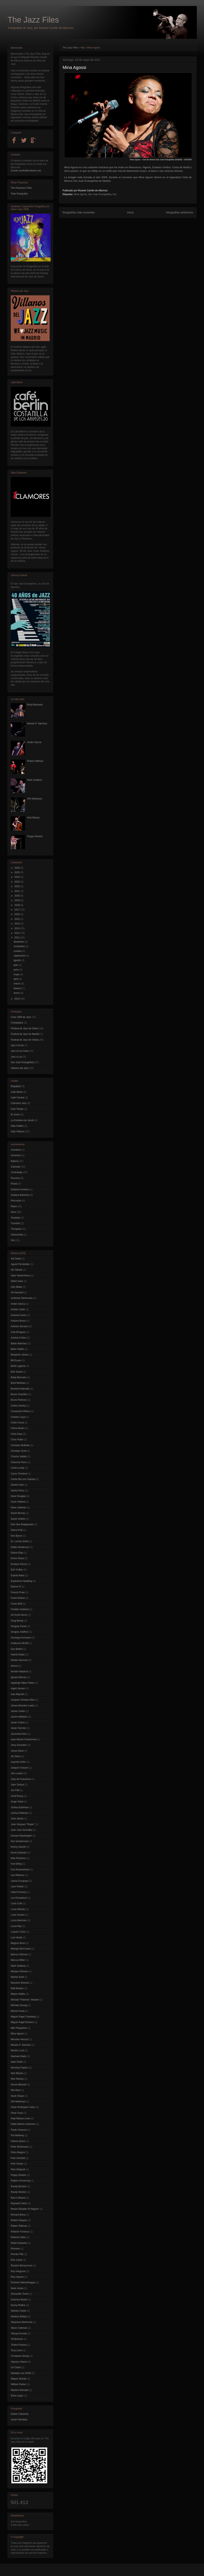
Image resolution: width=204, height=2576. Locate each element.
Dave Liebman (18, 1507)
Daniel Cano (17, 1484)
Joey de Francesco (21, 1779)
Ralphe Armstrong (20, 2180)
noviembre (19, 946)
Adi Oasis (16, 1258)
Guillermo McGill (19, 1643)
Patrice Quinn (18, 2141)
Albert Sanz (17, 1281)
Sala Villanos (18, 1131)
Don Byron (16, 1535)
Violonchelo (17, 1234)
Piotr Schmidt (18, 2158)
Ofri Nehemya (34, 798)
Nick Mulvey (17, 2078)
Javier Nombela (19, 2419)
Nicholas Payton (19, 2067)
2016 (18, 914)
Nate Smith (17, 2061)
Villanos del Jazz (19, 1068)
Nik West (15, 2090)
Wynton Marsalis (19, 2390)
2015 (18, 919)
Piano (14, 1206)
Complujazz (17, 1022)
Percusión (16, 1200)
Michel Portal (18, 2011)
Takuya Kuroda (19, 2333)
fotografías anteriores (179, 212)
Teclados (15, 1217)
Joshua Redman (19, 1813)
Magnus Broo (18, 1943)
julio (16, 965)
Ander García (34, 742)
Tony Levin (16, 2350)
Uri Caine (16, 2367)
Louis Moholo (18, 1909)
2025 (18, 872)
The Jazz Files (33, 19)
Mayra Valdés (18, 1994)
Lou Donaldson (19, 1897)
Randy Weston (18, 2192)
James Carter (18, 1711)
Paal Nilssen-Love (20, 2118)
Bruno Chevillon (19, 1394)
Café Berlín (17, 1092)
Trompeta (16, 1229)
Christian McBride (20, 1445)
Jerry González (19, 1745)
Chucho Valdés (19, 1456)
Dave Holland (18, 1501)
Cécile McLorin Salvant (23, 1479)
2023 (18, 881)
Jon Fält (15, 1790)
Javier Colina (18, 1722)
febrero (18, 988)
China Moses (18, 1428)
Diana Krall (17, 1530)
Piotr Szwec (17, 2163)
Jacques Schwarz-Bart (23, 1699)
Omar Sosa (17, 2112)
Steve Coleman (19, 2328)
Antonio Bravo (18, 1320)
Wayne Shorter (19, 2378)
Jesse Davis (17, 1750)
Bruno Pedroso (19, 1399)
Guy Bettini (17, 1649)
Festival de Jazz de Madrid (25, 1034)
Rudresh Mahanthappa (23, 2282)
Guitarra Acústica (20, 1189)
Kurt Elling (16, 1863)
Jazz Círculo (17, 1045)
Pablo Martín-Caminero (23, 2124)
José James (17, 1818)
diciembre (19, 941)
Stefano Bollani (19, 2316)
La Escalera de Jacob (22, 1120)
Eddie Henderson (20, 1547)
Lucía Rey (16, 1926)
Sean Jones (17, 2288)
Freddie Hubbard (20, 1609)
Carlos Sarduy (18, 1405)
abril (16, 979)
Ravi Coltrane (18, 2197)
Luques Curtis (18, 1931)
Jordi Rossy (17, 1796)
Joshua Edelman (19, 1807)
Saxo (13, 1212)
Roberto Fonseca (20, 2231)
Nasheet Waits (18, 2056)
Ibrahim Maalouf (19, 1671)
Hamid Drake (18, 1654)
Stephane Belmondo (21, 2322)
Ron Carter (17, 2260)
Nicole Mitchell (18, 2084)
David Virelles (18, 1518)
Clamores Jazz (18, 1103)
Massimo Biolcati (20, 1982)
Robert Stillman (35, 761)
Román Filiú (17, 2254)
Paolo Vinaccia (18, 2129)
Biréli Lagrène (18, 1366)
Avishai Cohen (18, 1337)
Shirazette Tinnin (19, 2293)
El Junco (15, 1114)
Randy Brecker (18, 2186)
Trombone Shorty (20, 2356)
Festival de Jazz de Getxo (24, 1028)
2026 (18, 867)
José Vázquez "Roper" (23, 1824)
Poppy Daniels (34, 836)
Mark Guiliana (34, 780)
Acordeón (16, 1149)
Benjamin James (19, 1354)
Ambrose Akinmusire (22, 1298)
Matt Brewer (17, 1988)
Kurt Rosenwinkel (20, 1869)
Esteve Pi (16, 1586)
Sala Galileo (17, 1125)
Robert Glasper (19, 2220)
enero (17, 993)
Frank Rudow (18, 1598)
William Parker (18, 2384)
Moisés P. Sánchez (37, 723)
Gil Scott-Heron (19, 1615)
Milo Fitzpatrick (19, 2028)
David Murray (18, 1513)
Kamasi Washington (21, 1835)
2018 (18, 905)
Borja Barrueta (34, 704)
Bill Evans (16, 1360)
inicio (130, 212)
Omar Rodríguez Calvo (23, 2107)
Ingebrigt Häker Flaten (22, 1682)
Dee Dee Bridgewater (22, 1524)
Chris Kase (17, 1434)
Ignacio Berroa (18, 1677)
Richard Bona (18, 2214)
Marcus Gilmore (19, 1954)
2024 (18, 877)
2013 (18, 928)
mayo (17, 974)
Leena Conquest (19, 1881)
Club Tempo (17, 1109)
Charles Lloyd (18, 1417)
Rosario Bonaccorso (21, 2265)
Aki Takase (16, 1269)
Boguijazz (16, 1086)
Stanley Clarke (18, 2310)
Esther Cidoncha (19, 2414)
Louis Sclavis (18, 1914)
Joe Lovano (17, 1773)
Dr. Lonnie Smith (19, 1541)
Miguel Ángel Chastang (23, 2016)
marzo (17, 983)
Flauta (14, 1183)
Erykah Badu (18, 1575)
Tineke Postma (19, 2344)
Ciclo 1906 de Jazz (21, 1017)
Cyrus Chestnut (19, 1473)
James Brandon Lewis (22, 1705)
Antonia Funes (18, 1315)
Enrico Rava (17, 1558)
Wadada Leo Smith (21, 2373)
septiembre (20, 955)
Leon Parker (17, 1886)
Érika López (17, 2395)
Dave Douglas (18, 1496)
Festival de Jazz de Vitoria (25, 1039)
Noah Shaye (17, 2096)
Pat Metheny (17, 2135)
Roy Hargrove (18, 2271)
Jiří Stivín (16, 1756)
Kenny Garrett (18, 1846)
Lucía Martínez (18, 1920)
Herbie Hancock (19, 1660)
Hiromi (14, 1666)
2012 (18, 933)
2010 (18, 998)
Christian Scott (18, 1451)
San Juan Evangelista (99, 194)
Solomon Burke (19, 2299)
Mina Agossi (80, 194)
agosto (17, 960)
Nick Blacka (33, 817)
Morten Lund (17, 2050)
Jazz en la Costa (19, 1051)
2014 (18, 923)
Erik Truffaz (17, 1569)
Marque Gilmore (19, 1971)
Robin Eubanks (19, 2243)
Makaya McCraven (21, 1948)
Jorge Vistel (17, 1801)
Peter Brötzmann (20, 2146)
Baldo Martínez (19, 1343)
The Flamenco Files (21, 188)
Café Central (17, 1097)
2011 (18, 937)
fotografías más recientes (79, 212)
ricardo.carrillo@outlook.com (26, 170)
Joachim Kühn (18, 1762)
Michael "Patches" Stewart (25, 1999)
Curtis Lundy (17, 1467)
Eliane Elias (17, 1552)
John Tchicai (17, 1784)
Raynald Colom (19, 2203)
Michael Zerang (19, 2005)
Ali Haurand (17, 1292)
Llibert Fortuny (18, 1892)
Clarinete (15, 1166)
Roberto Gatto (18, 2237)
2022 (18, 886)
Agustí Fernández (20, 1264)
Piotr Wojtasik (18, 2169)
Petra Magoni (18, 2152)
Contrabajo (17, 1172)
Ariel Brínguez (18, 1332)
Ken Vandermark (19, 1841)
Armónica (16, 1155)
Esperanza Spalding (21, 1581)
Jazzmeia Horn (19, 1733)
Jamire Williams (19, 1716)
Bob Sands (17, 1371)
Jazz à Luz (16, 1056)
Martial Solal (17, 1977)
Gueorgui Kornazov (21, 1637)
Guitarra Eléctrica (20, 1195)
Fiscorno (15, 1178)
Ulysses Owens (19, 2361)
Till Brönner (17, 2339)
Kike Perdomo (18, 1858)
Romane (15, 2248)
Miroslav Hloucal (19, 2039)
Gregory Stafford (19, 1631)
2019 (18, 900)
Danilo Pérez (18, 1490)
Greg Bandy (17, 1620)
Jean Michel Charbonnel (23, 1739)
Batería (15, 1161)
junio (16, 969)
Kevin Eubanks (19, 1852)
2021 (18, 891)
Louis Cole (16, 1903)
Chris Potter (17, 1439)
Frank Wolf (16, 1603)
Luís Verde (16, 1937)
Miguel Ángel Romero (22, 2022)
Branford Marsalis (20, 1388)
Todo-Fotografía (19, 193)
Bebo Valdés (17, 1349)
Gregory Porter (18, 1626)
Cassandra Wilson (20, 1411)
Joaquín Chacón (19, 1767)
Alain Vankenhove (20, 1275)
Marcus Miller (18, 1960)
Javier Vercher (18, 1728)
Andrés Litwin (18, 1309)
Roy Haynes (17, 2276)
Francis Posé (18, 1592)
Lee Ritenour (18, 1875)
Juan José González (21, 1830)
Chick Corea (17, 1422)
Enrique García (19, 1564)
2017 (18, 909)
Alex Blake (16, 1287)
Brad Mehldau (18, 1383)
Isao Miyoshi (17, 1694)
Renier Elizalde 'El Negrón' (25, 2209)
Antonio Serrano (19, 1326)
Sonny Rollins (18, 2305)
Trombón (15, 1223)
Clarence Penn (18, 1462)
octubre (18, 951)
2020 (18, 895)
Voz (83, 47)
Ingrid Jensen (18, 1688)
